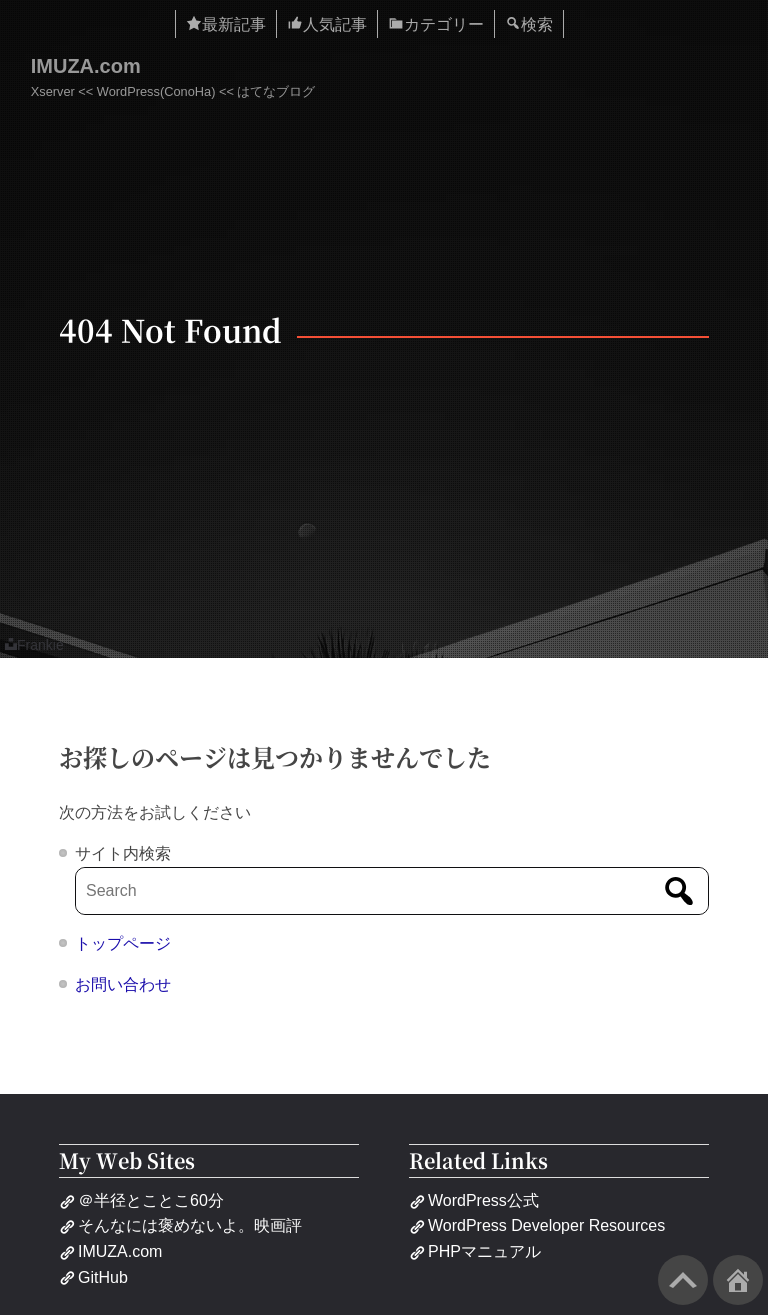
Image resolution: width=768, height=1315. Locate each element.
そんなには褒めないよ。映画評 (180, 1225)
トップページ (123, 943)
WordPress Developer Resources (537, 1225)
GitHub (93, 1277)
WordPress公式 (474, 1200)
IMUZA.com (86, 66)
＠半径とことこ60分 (141, 1200)
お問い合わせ (123, 984)
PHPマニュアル (475, 1251)
